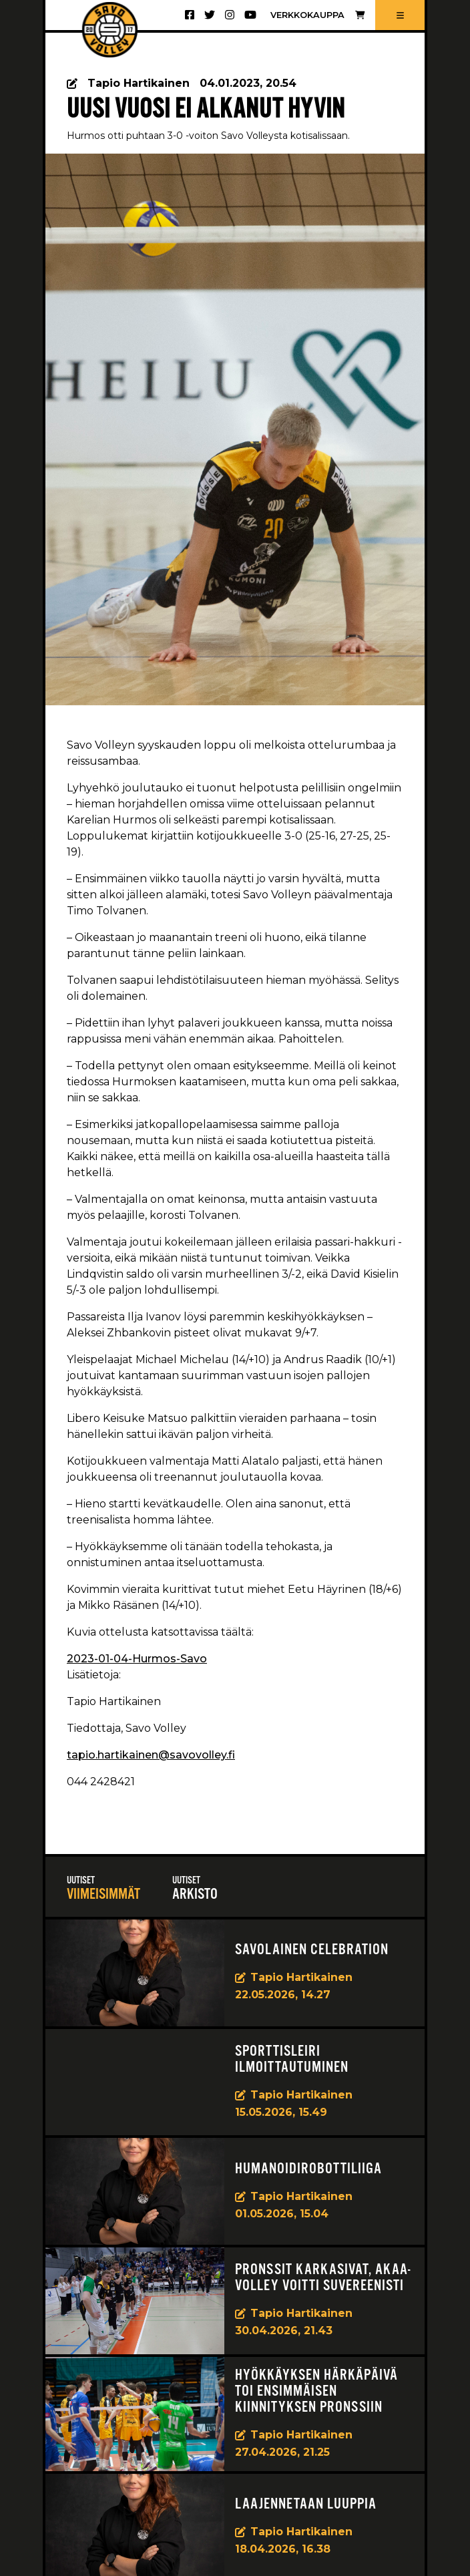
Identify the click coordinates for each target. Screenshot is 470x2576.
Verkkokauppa (317, 15)
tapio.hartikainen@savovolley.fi (151, 1755)
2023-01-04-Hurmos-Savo (137, 1658)
